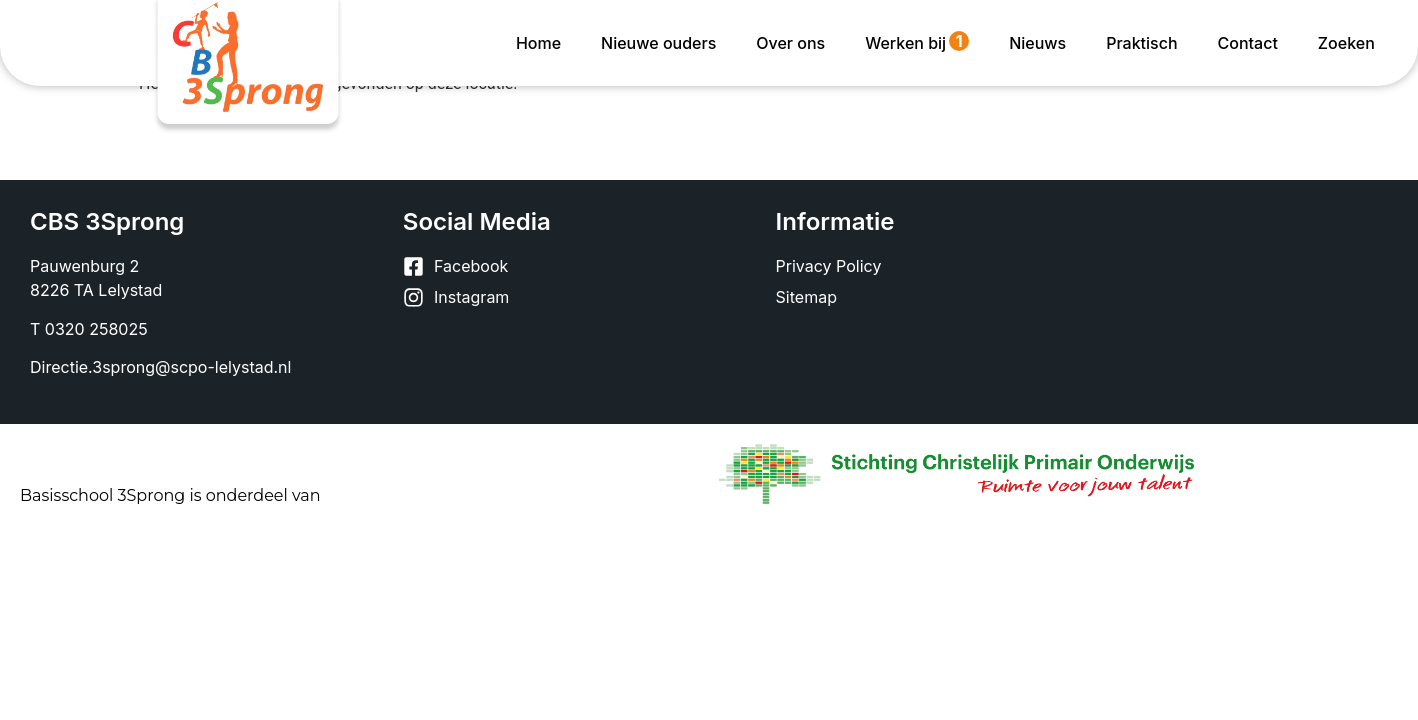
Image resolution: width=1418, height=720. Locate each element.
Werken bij (917, 42)
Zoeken (1346, 43)
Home (538, 43)
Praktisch (1141, 43)
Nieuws (1037, 43)
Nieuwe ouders (658, 43)
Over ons (790, 43)
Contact (1248, 43)
